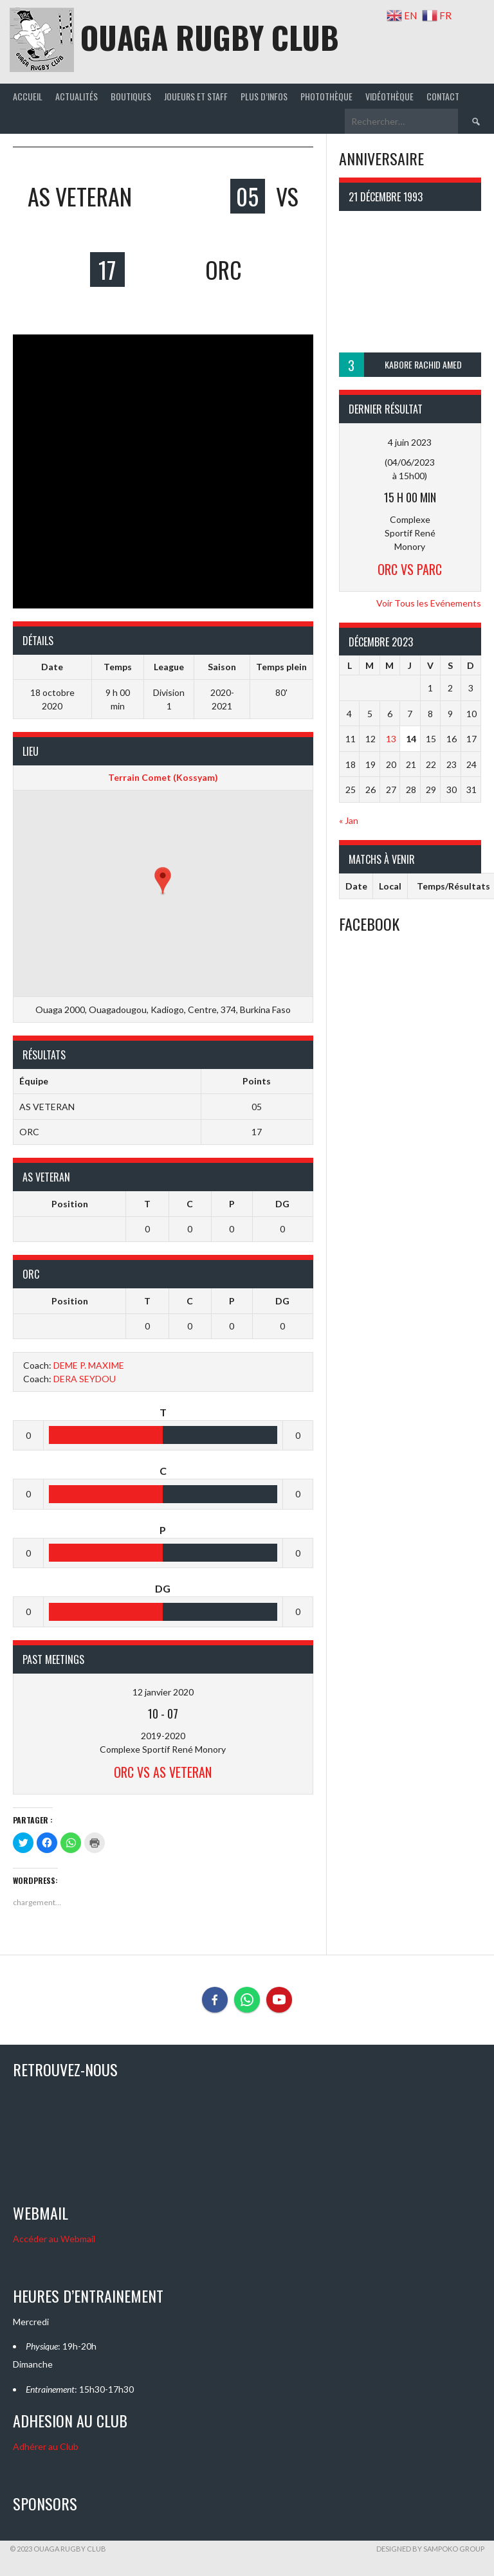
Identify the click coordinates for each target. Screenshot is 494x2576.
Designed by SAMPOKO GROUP (430, 2548)
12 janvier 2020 (163, 1691)
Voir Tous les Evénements (428, 603)
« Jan (348, 820)
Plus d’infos (264, 96)
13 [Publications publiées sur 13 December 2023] (391, 738)
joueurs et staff (196, 96)
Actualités (76, 96)
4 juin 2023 (410, 442)
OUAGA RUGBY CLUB (209, 37)
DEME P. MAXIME (88, 1365)
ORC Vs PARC (410, 569)
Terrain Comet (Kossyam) (163, 777)
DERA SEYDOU (84, 1378)
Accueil (27, 96)
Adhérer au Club (45, 2446)
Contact (442, 96)
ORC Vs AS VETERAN (163, 1772)
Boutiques (131, 96)
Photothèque (326, 96)
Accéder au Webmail (54, 2238)
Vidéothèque (389, 96)
